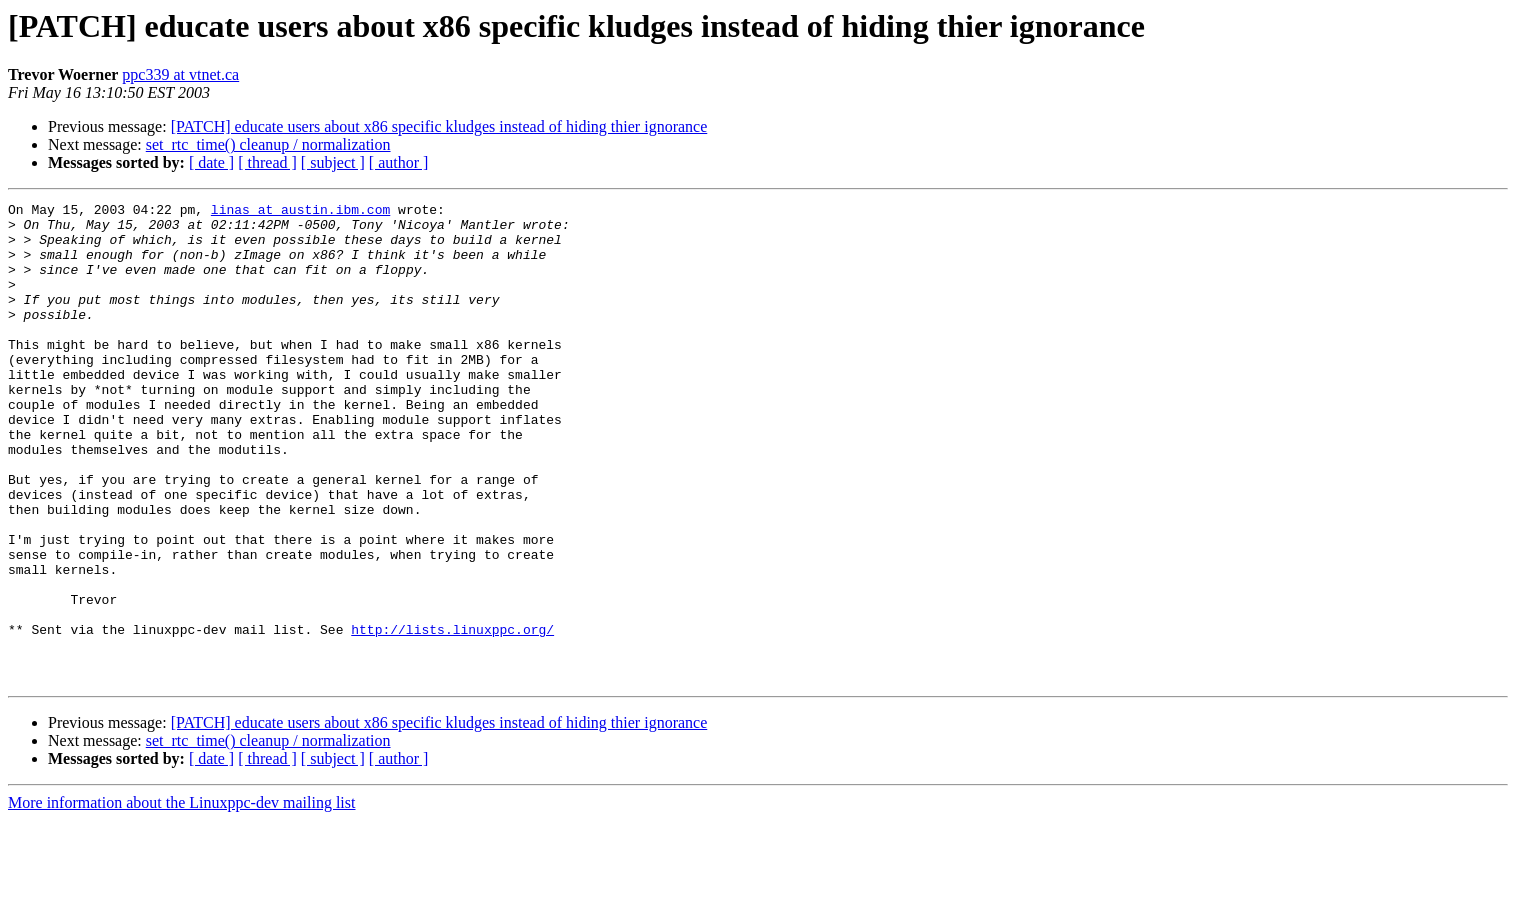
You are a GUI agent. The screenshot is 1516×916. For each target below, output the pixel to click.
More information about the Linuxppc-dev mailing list (181, 898)
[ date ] (211, 162)
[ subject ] (333, 162)
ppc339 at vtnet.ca (180, 74)
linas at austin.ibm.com (300, 212)
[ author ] (399, 162)
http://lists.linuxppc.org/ (452, 716)
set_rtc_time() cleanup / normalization (268, 144)
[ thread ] (267, 162)
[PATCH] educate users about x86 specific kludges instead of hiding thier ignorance (439, 126)
